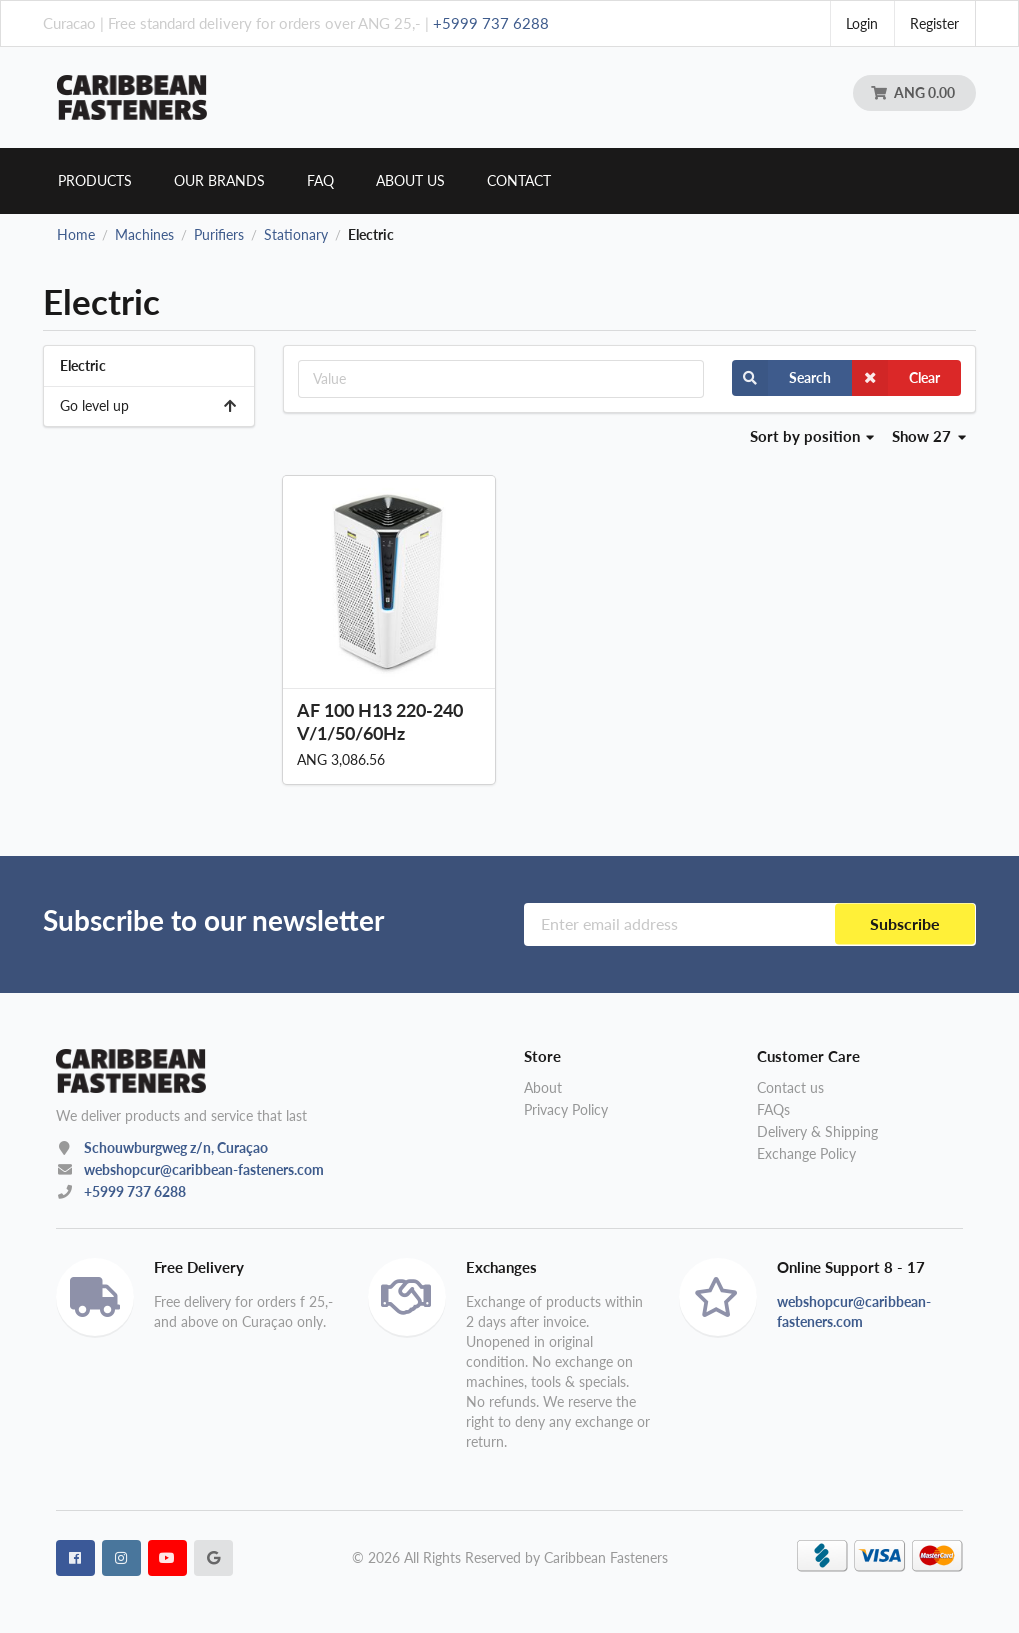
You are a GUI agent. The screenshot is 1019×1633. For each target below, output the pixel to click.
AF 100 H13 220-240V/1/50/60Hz (380, 721)
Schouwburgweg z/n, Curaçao (176, 1147)
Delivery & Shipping (817, 1131)
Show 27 (929, 436)
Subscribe (905, 923)
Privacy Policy (566, 1109)
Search (781, 378)
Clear (896, 378)
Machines (144, 235)
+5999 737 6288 (491, 23)
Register (934, 23)
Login (862, 23)
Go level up (149, 405)
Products (95, 180)
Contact (519, 180)
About (543, 1088)
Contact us (790, 1088)
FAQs (773, 1109)
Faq (320, 180)
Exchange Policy (806, 1153)
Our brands (219, 180)
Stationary (296, 235)
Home (76, 235)
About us (410, 180)
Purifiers (219, 235)
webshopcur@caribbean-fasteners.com (204, 1169)
